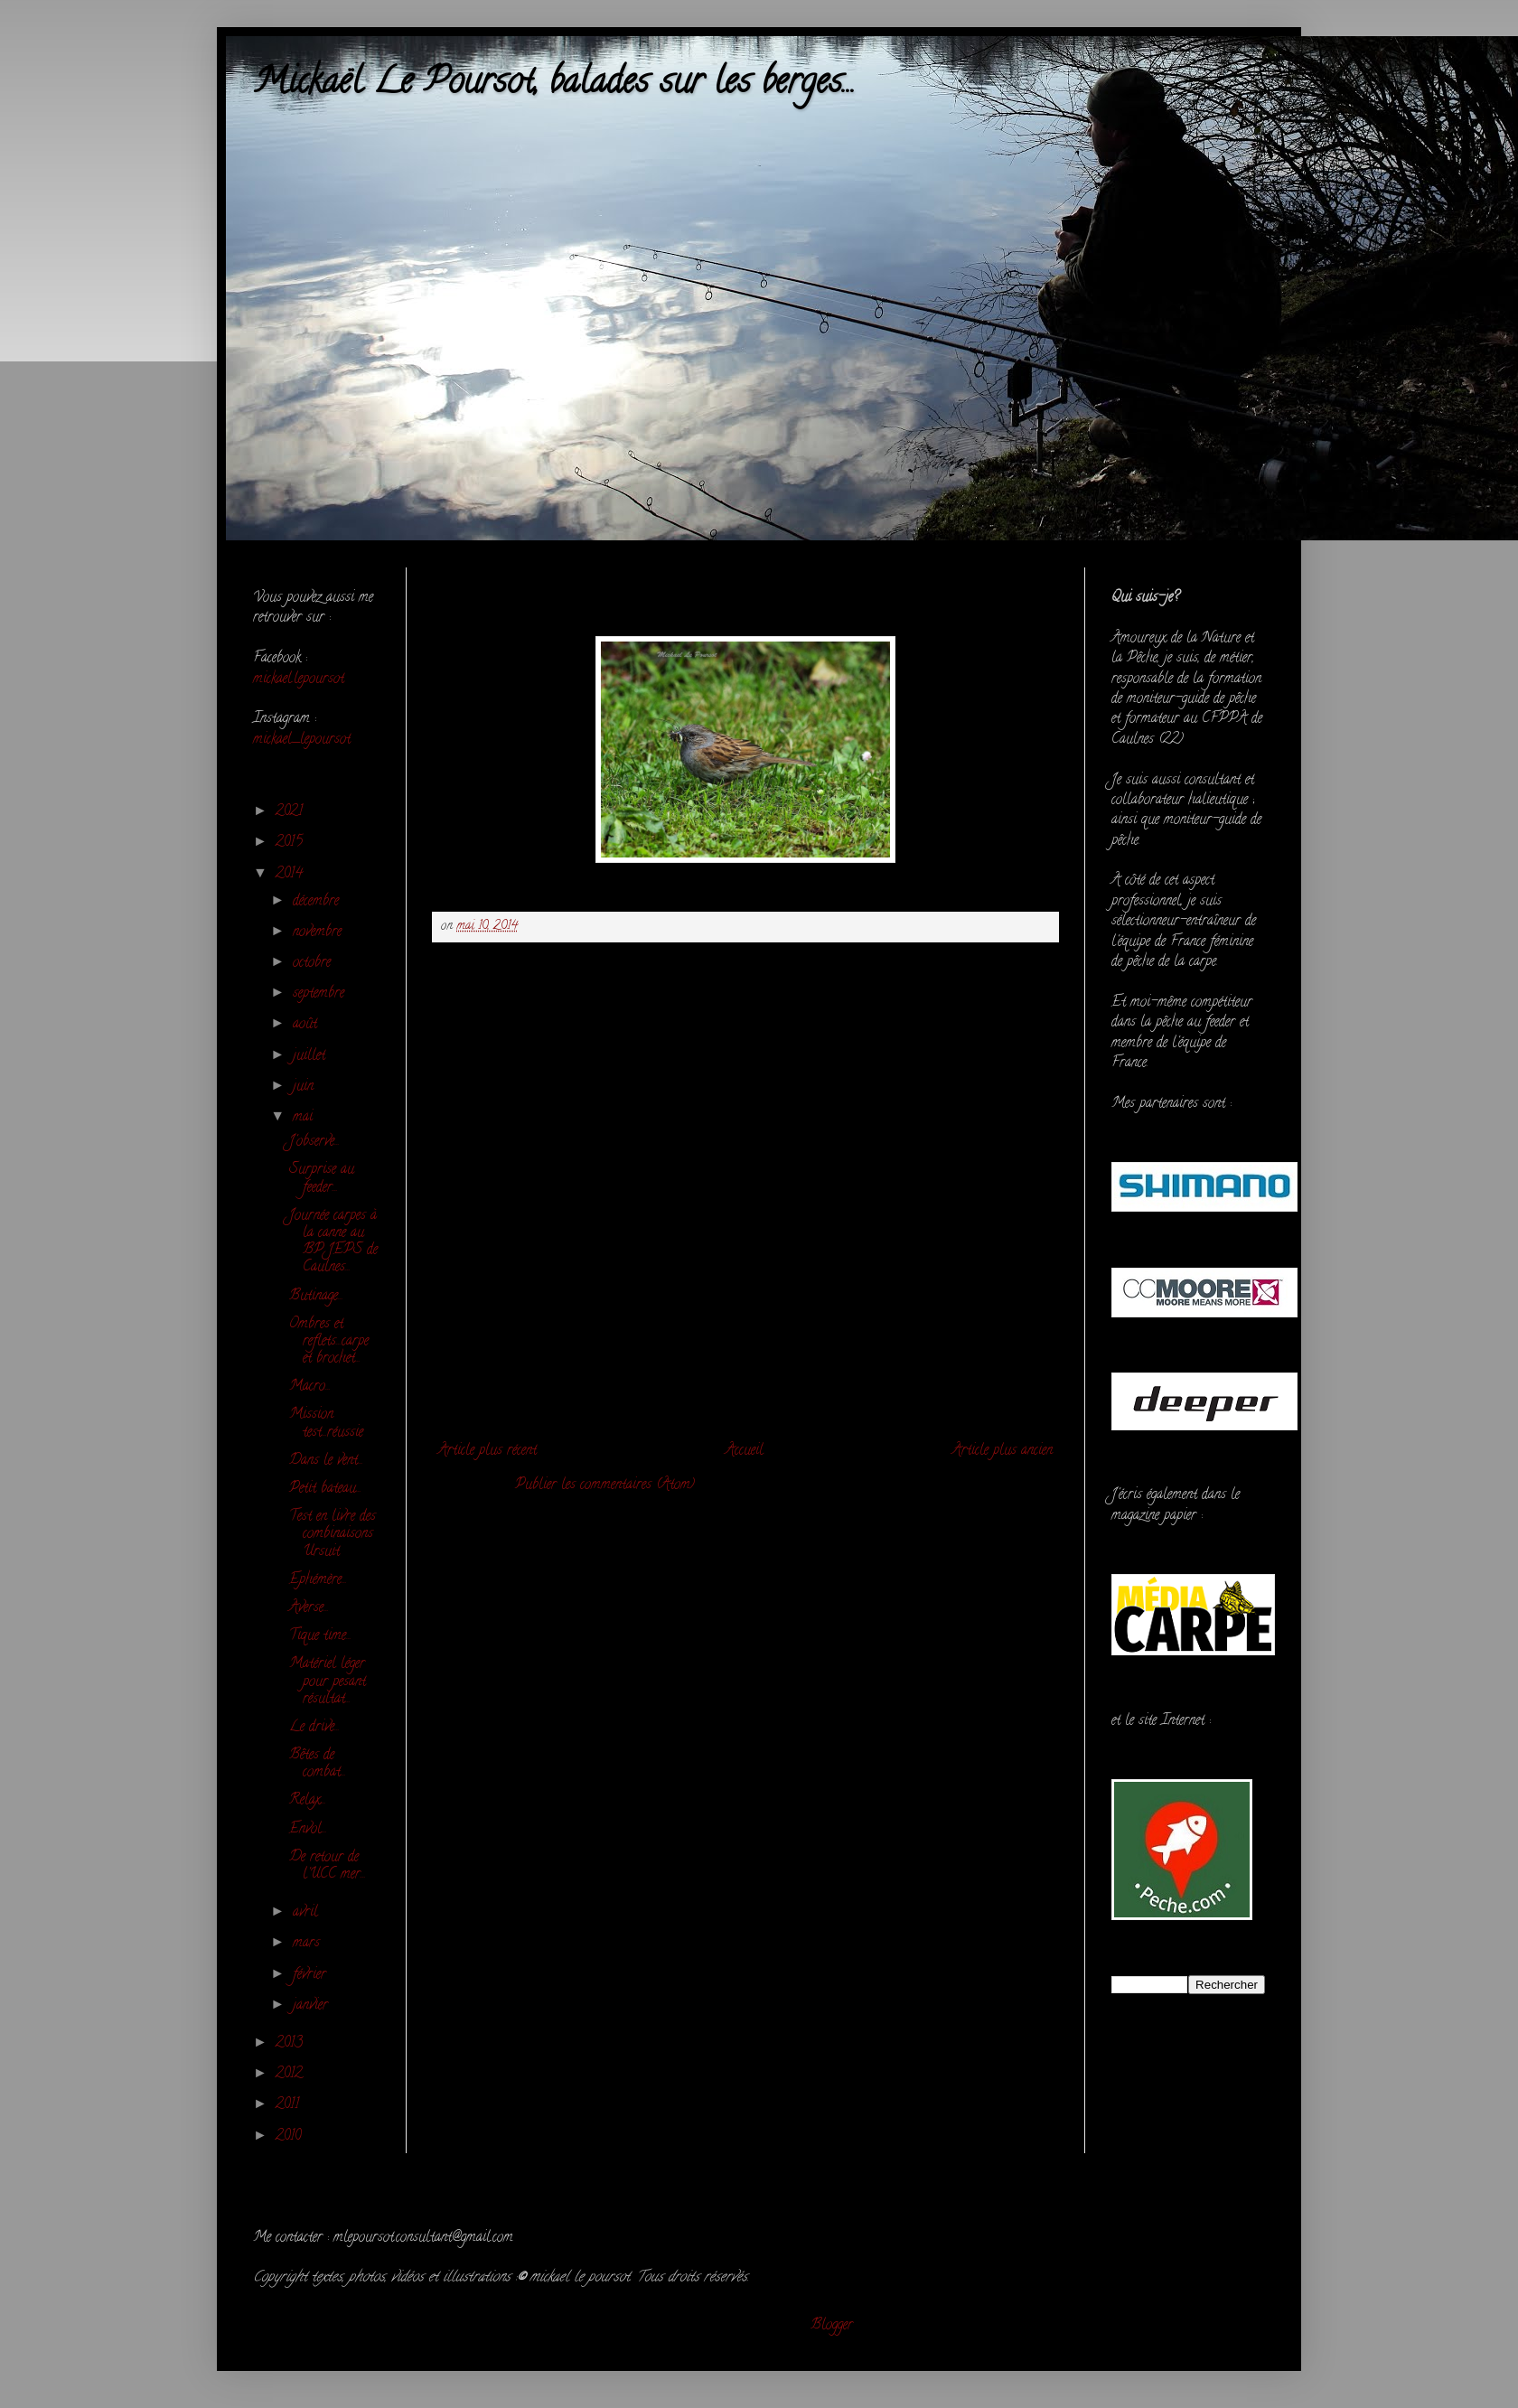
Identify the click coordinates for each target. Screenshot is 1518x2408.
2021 (291, 812)
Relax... (307, 1801)
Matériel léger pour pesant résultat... (327, 1682)
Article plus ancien (1002, 1451)
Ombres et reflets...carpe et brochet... (329, 1342)
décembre (318, 902)
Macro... (310, 1387)
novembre (319, 932)
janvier (313, 2006)
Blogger (832, 2326)
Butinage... (316, 1296)
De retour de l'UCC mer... (327, 1866)
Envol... (308, 1830)
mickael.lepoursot (298, 679)
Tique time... (320, 1636)
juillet (311, 1056)
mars (308, 1943)
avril (308, 1913)
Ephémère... (318, 1580)
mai (305, 1118)
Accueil (745, 1451)
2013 (291, 2044)
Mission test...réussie (326, 1423)
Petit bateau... (325, 1489)
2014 (291, 874)
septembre (321, 994)
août (307, 1024)
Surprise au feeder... (321, 1178)
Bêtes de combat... (317, 1764)
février (312, 1975)
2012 (291, 2074)
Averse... (309, 1608)
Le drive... (314, 1727)
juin (305, 1087)
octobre (314, 963)
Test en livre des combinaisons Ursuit (332, 1534)
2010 (290, 2137)
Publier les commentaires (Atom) (605, 1485)
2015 (291, 843)
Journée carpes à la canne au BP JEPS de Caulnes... (333, 1242)
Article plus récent (487, 1451)
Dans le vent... (326, 1461)
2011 (290, 2105)
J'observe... (314, 1142)
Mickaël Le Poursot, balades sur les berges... (554, 84)
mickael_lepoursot (302, 740)
